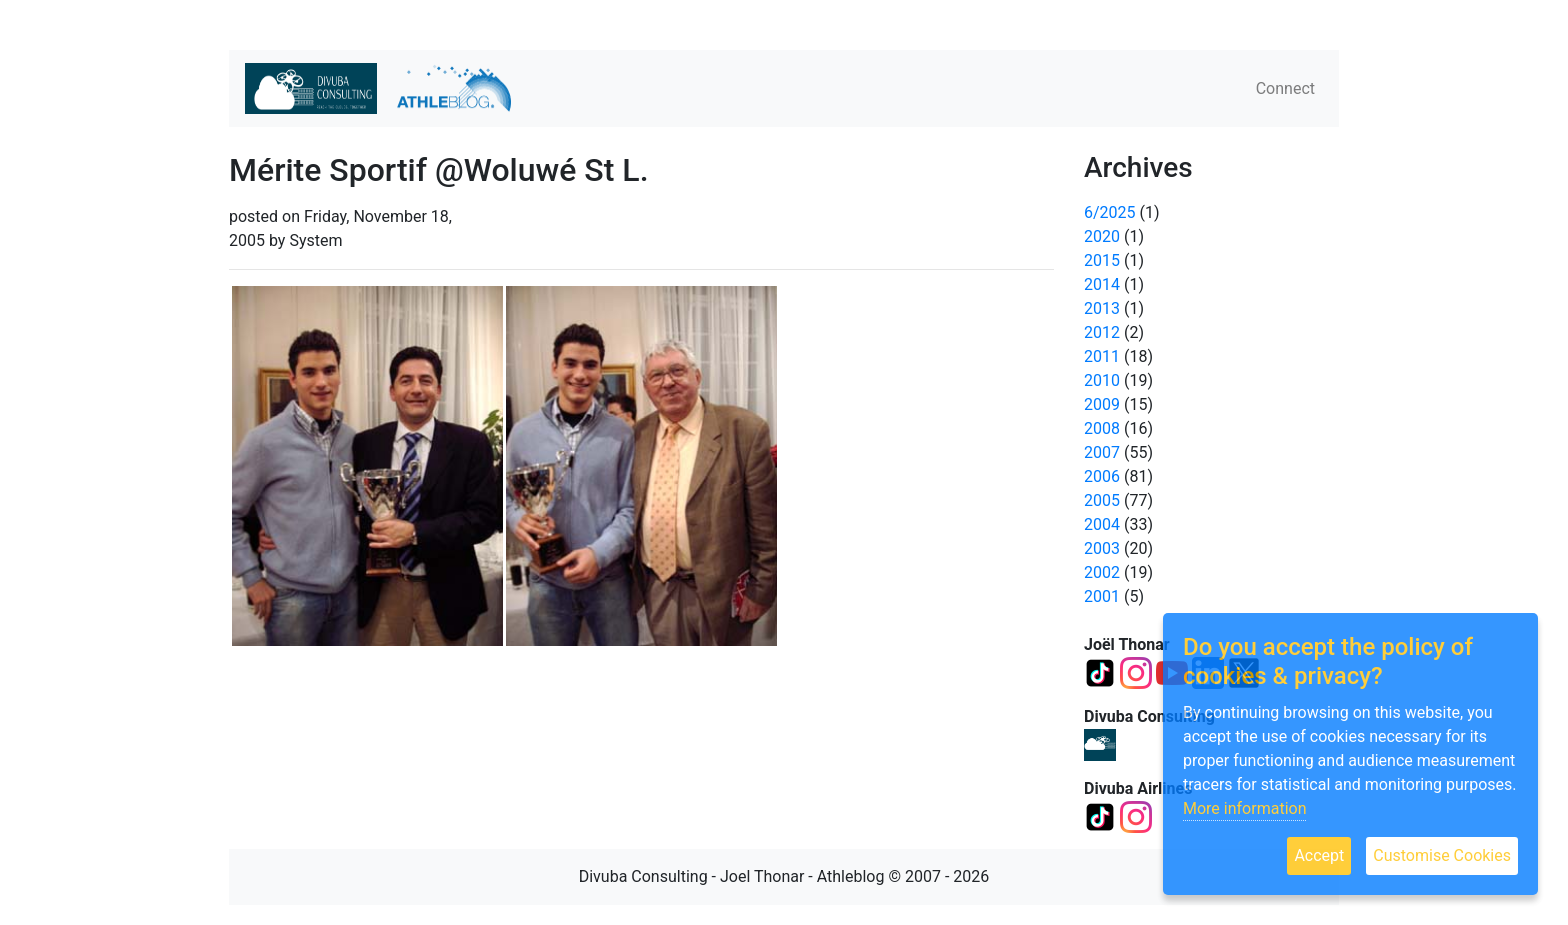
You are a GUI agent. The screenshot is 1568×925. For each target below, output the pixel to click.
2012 (1102, 332)
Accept (1319, 855)
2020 (1102, 236)
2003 (1102, 548)
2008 (1102, 428)
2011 (1102, 356)
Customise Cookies (1442, 855)
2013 (1102, 308)
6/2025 (1110, 212)
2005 (1102, 500)
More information (1244, 808)
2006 (1102, 476)
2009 (1102, 404)
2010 (1102, 380)
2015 (1102, 260)
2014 (1102, 284)
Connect (1285, 88)
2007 (1102, 452)
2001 (1102, 596)
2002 (1102, 572)
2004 (1102, 524)
